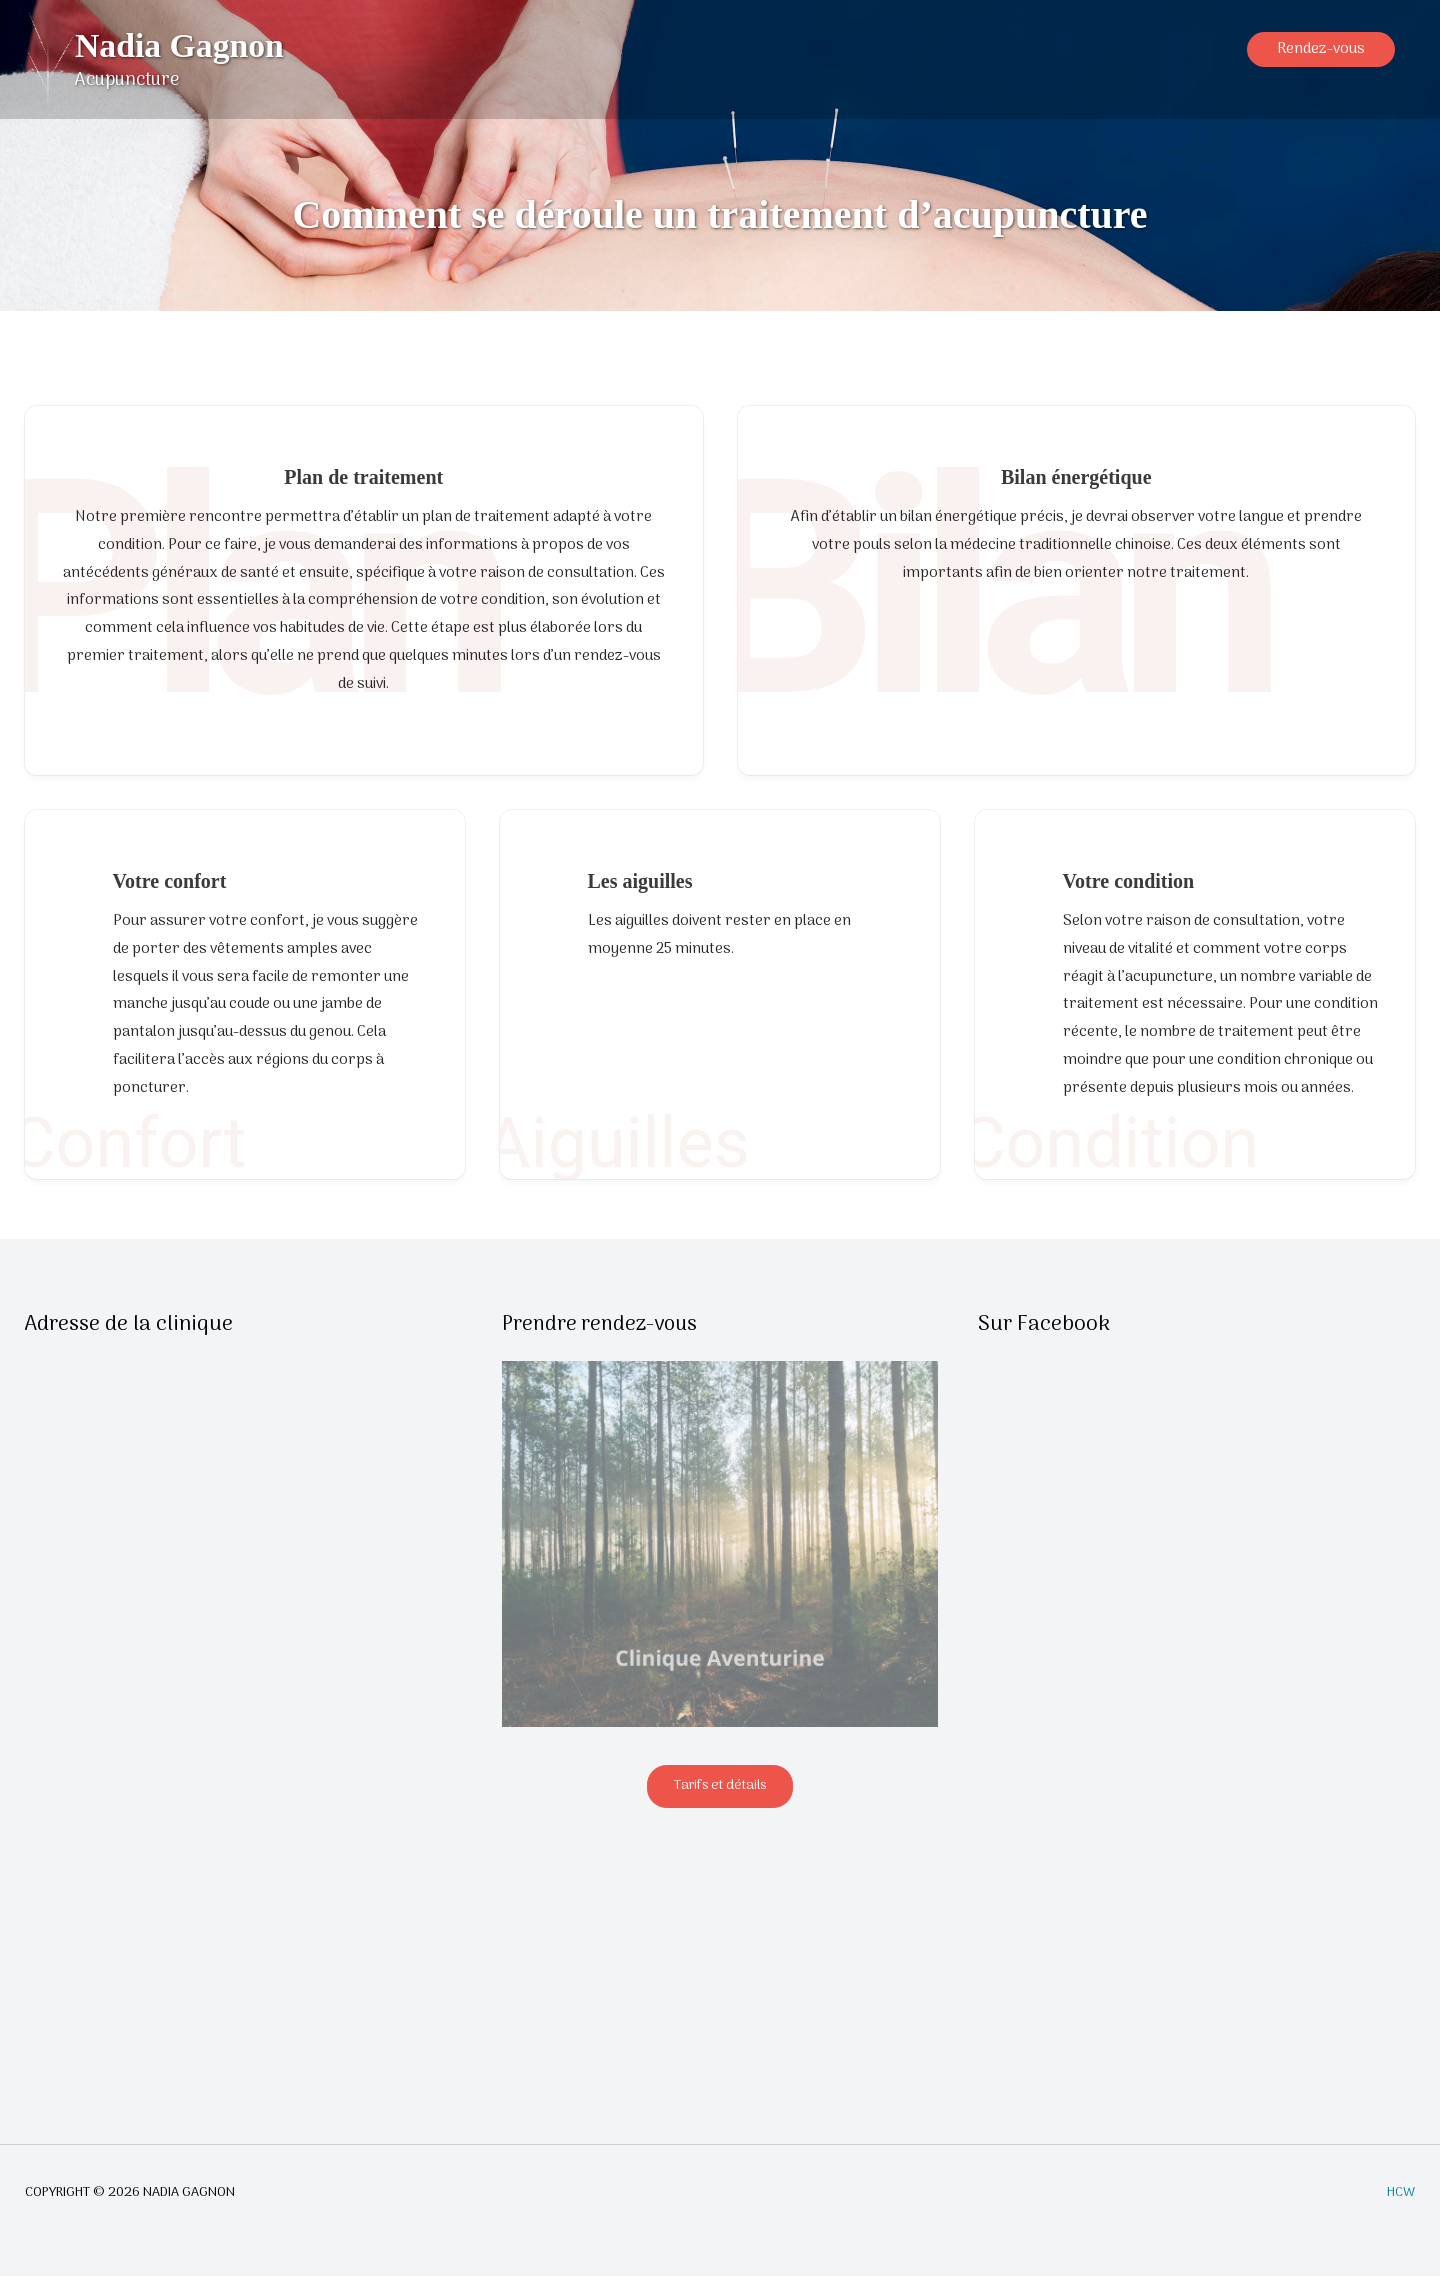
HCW (1401, 2194)
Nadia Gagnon (183, 46)
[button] (1321, 60)
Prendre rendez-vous (601, 1325)
